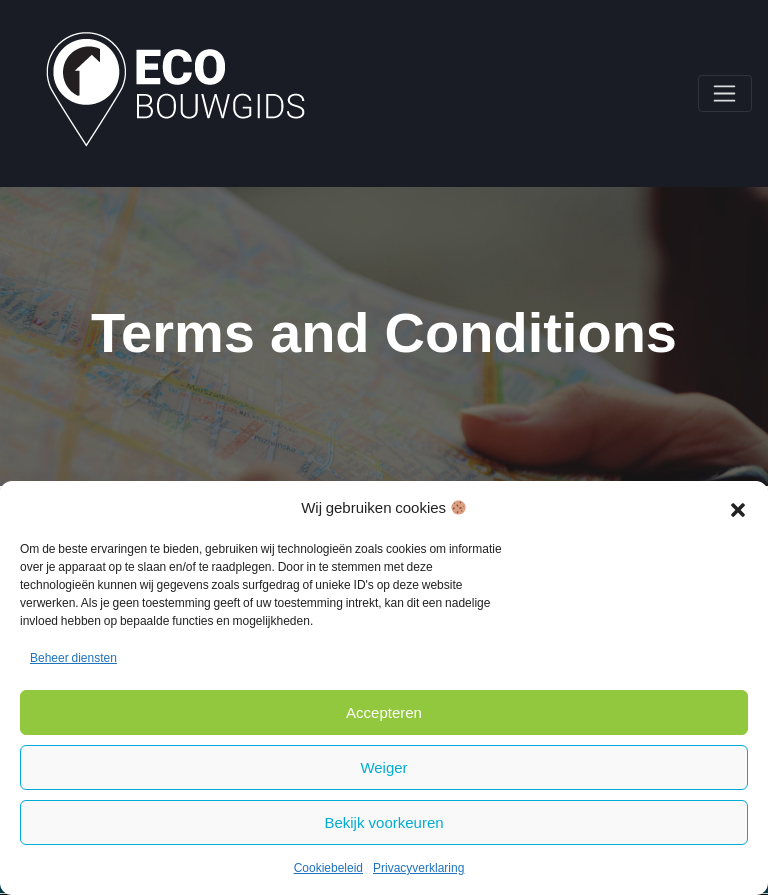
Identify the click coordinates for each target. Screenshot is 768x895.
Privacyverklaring (418, 868)
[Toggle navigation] (725, 94)
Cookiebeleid (328, 868)
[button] (738, 508)
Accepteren (384, 712)
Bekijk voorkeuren (383, 822)
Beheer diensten (73, 658)
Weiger (383, 767)
